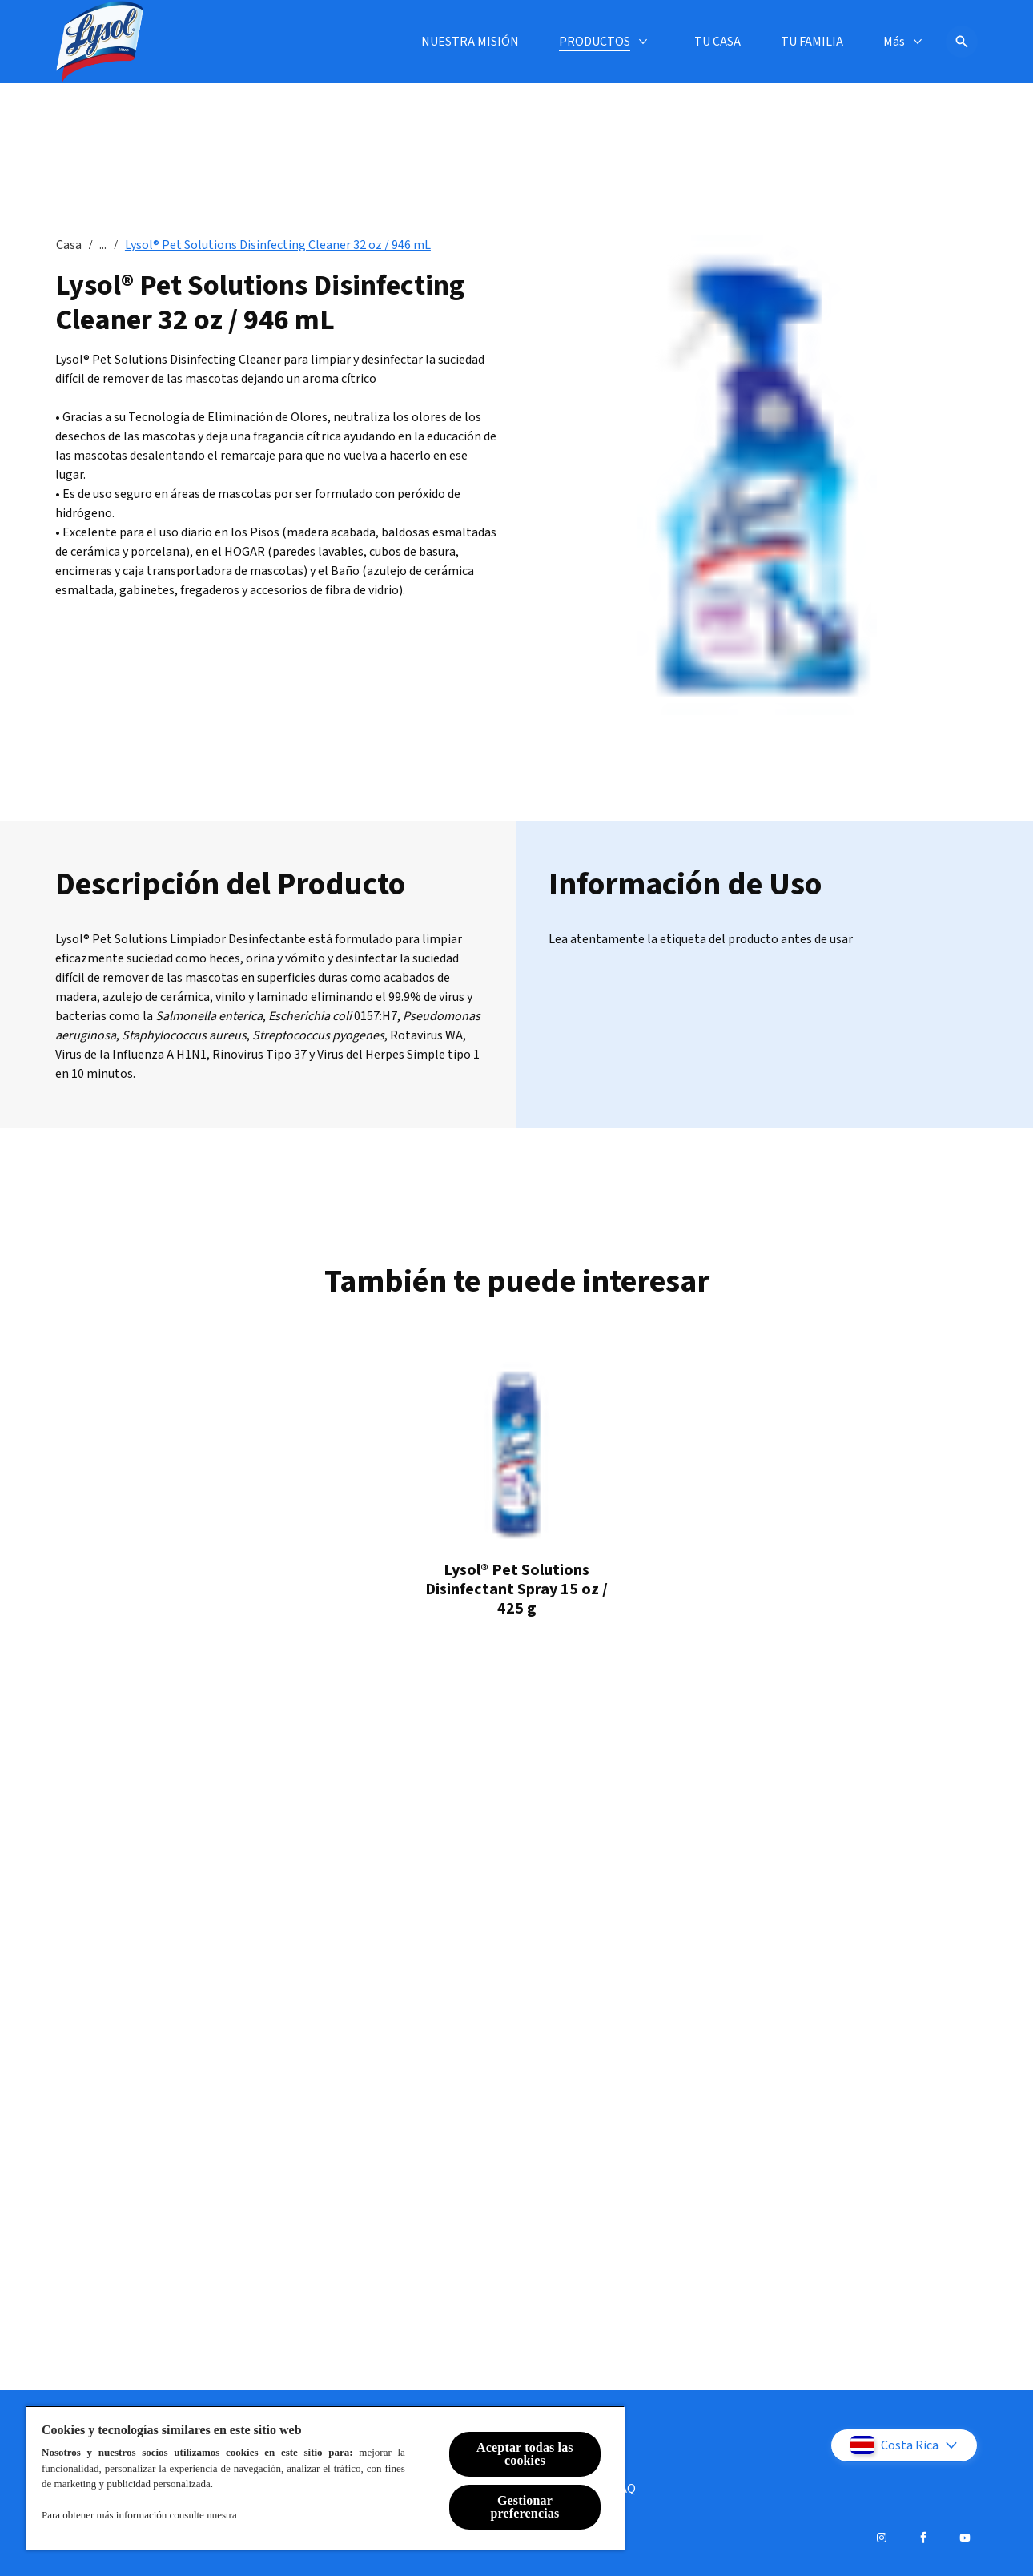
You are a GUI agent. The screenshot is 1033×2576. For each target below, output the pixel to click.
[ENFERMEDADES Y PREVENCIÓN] (755, 41)
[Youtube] (965, 2537)
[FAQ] (625, 2488)
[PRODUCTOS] (378, 41)
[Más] (894, 41)
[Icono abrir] (962, 42)
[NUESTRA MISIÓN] (253, 41)
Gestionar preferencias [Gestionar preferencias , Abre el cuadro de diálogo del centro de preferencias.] (525, 2507)
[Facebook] (923, 2537)
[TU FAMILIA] (596, 41)
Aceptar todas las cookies (524, 2454)
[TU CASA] (501, 41)
